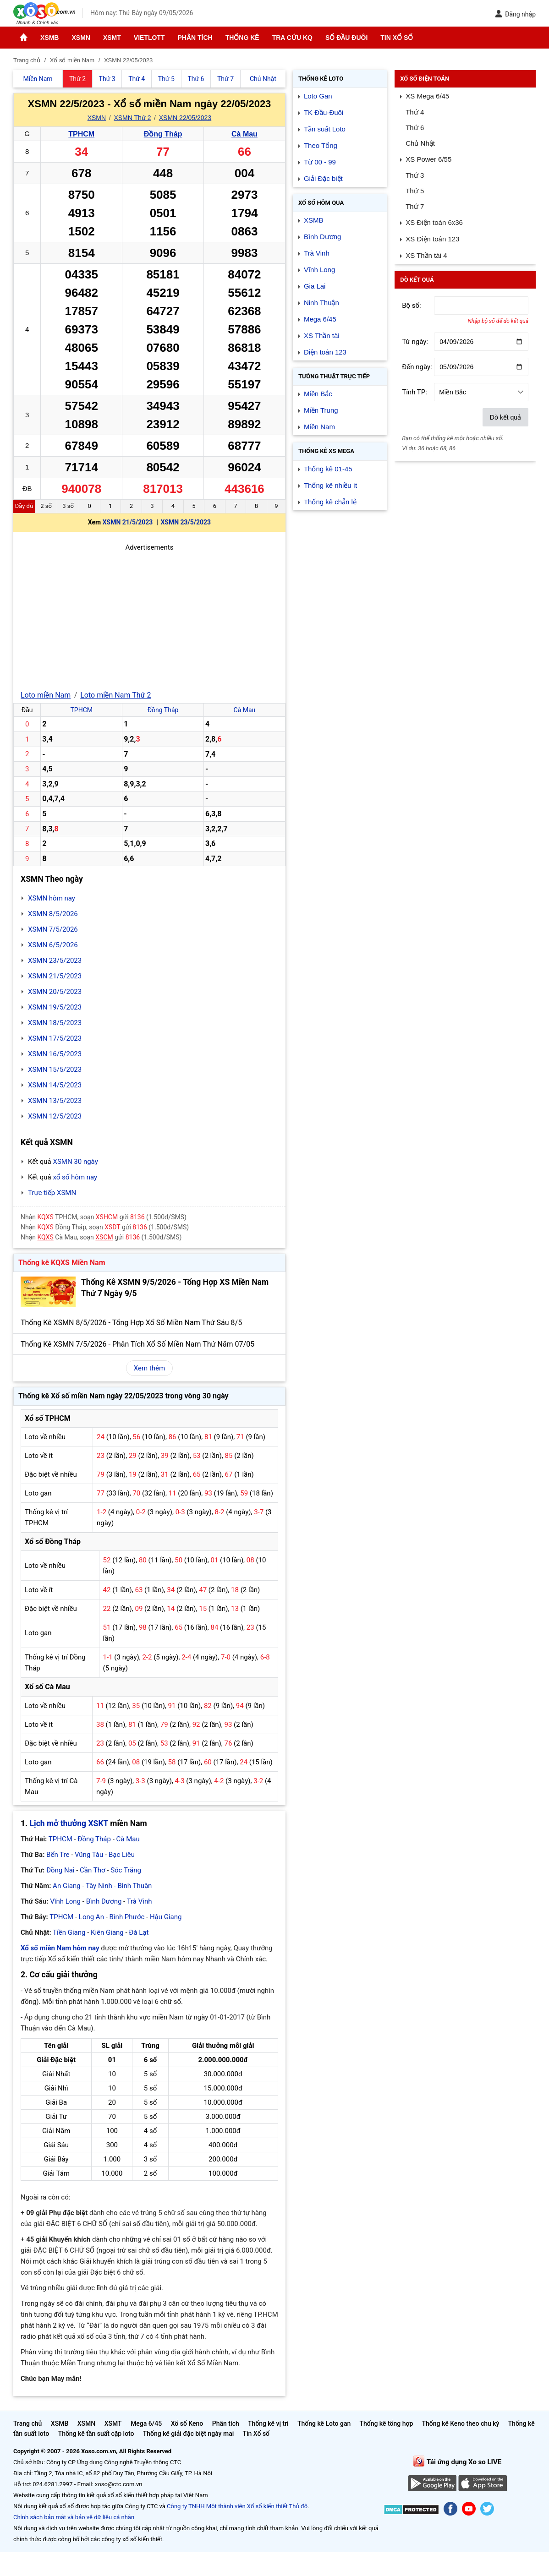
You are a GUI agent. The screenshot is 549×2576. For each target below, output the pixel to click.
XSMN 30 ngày (75, 1161)
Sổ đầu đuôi (346, 37)
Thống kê (242, 37)
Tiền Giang (69, 1932)
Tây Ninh (99, 1886)
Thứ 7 (415, 206)
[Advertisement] (149, 617)
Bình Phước (127, 1917)
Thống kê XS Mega (326, 451)
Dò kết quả (505, 417)
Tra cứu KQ (292, 37)
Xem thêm (149, 1368)
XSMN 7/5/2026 (53, 929)
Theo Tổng (320, 145)
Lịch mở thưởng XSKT (69, 1823)
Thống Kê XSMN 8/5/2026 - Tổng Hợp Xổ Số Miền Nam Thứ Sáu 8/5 (131, 1322)
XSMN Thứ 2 (132, 117)
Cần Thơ (92, 1870)
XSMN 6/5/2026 (53, 945)
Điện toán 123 (325, 352)
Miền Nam (319, 427)
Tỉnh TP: (414, 392)
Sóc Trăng (125, 1870)
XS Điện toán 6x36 (434, 222)
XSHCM (107, 1217)
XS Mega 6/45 (427, 96)
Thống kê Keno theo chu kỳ (461, 2423)
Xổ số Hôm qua (321, 202)
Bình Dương (104, 1901)
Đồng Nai (60, 1870)
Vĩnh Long (65, 1901)
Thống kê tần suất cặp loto (96, 2433)
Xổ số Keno (187, 2423)
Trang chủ (27, 2423)
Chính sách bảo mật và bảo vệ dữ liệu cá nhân (73, 2517)
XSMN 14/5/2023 (55, 1085)
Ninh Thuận (321, 302)
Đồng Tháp (163, 134)
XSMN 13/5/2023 (55, 1101)
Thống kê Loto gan (324, 2423)
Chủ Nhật (420, 143)
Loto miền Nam (46, 695)
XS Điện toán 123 (432, 239)
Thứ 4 (415, 112)
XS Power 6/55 (428, 159)
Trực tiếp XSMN (52, 1193)
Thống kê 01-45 (328, 469)
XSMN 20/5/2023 (55, 992)
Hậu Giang (166, 1917)
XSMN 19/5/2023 (55, 1007)
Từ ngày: (415, 342)
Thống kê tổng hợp (386, 2423)
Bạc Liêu (122, 1854)
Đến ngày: (417, 367)
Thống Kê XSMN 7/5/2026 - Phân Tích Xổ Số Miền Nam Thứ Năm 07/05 (137, 1344)
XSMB (49, 37)
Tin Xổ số (396, 37)
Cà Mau (244, 134)
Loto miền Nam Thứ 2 (115, 695)
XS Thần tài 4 (426, 255)
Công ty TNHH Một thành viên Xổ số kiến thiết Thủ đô (237, 2506)
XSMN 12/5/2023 (55, 1116)
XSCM (104, 1237)
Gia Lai (315, 286)
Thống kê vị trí (268, 2423)
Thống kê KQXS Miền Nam (61, 1262)
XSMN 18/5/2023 (55, 1023)
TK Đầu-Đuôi (323, 112)
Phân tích (194, 37)
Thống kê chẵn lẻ (330, 502)
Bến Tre (57, 1854)
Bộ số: (411, 305)
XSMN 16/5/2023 (55, 1054)
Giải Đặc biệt (323, 178)
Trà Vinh (139, 1901)
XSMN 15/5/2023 (55, 1069)
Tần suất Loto (325, 129)
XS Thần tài (322, 335)
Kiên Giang (107, 1932)
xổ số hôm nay (75, 1177)
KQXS (46, 1217)
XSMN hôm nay (51, 898)
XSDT (112, 1227)
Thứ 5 (415, 191)
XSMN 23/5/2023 (185, 522)
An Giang (67, 1886)
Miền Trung (321, 410)
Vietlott (149, 37)
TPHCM (81, 134)
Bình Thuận (134, 1886)
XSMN (80, 37)
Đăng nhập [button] (515, 14)
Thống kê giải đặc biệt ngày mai (188, 2433)
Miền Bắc (318, 394)
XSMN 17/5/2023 (55, 1038)
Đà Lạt (138, 1932)
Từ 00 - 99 (320, 162)
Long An (91, 1917)
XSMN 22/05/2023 (185, 117)
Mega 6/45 (320, 319)
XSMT (112, 37)
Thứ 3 (415, 175)
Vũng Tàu (89, 1854)
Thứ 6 (415, 127)
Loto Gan (318, 96)
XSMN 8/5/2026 (53, 914)
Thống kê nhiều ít (330, 485)
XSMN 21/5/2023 (128, 522)
